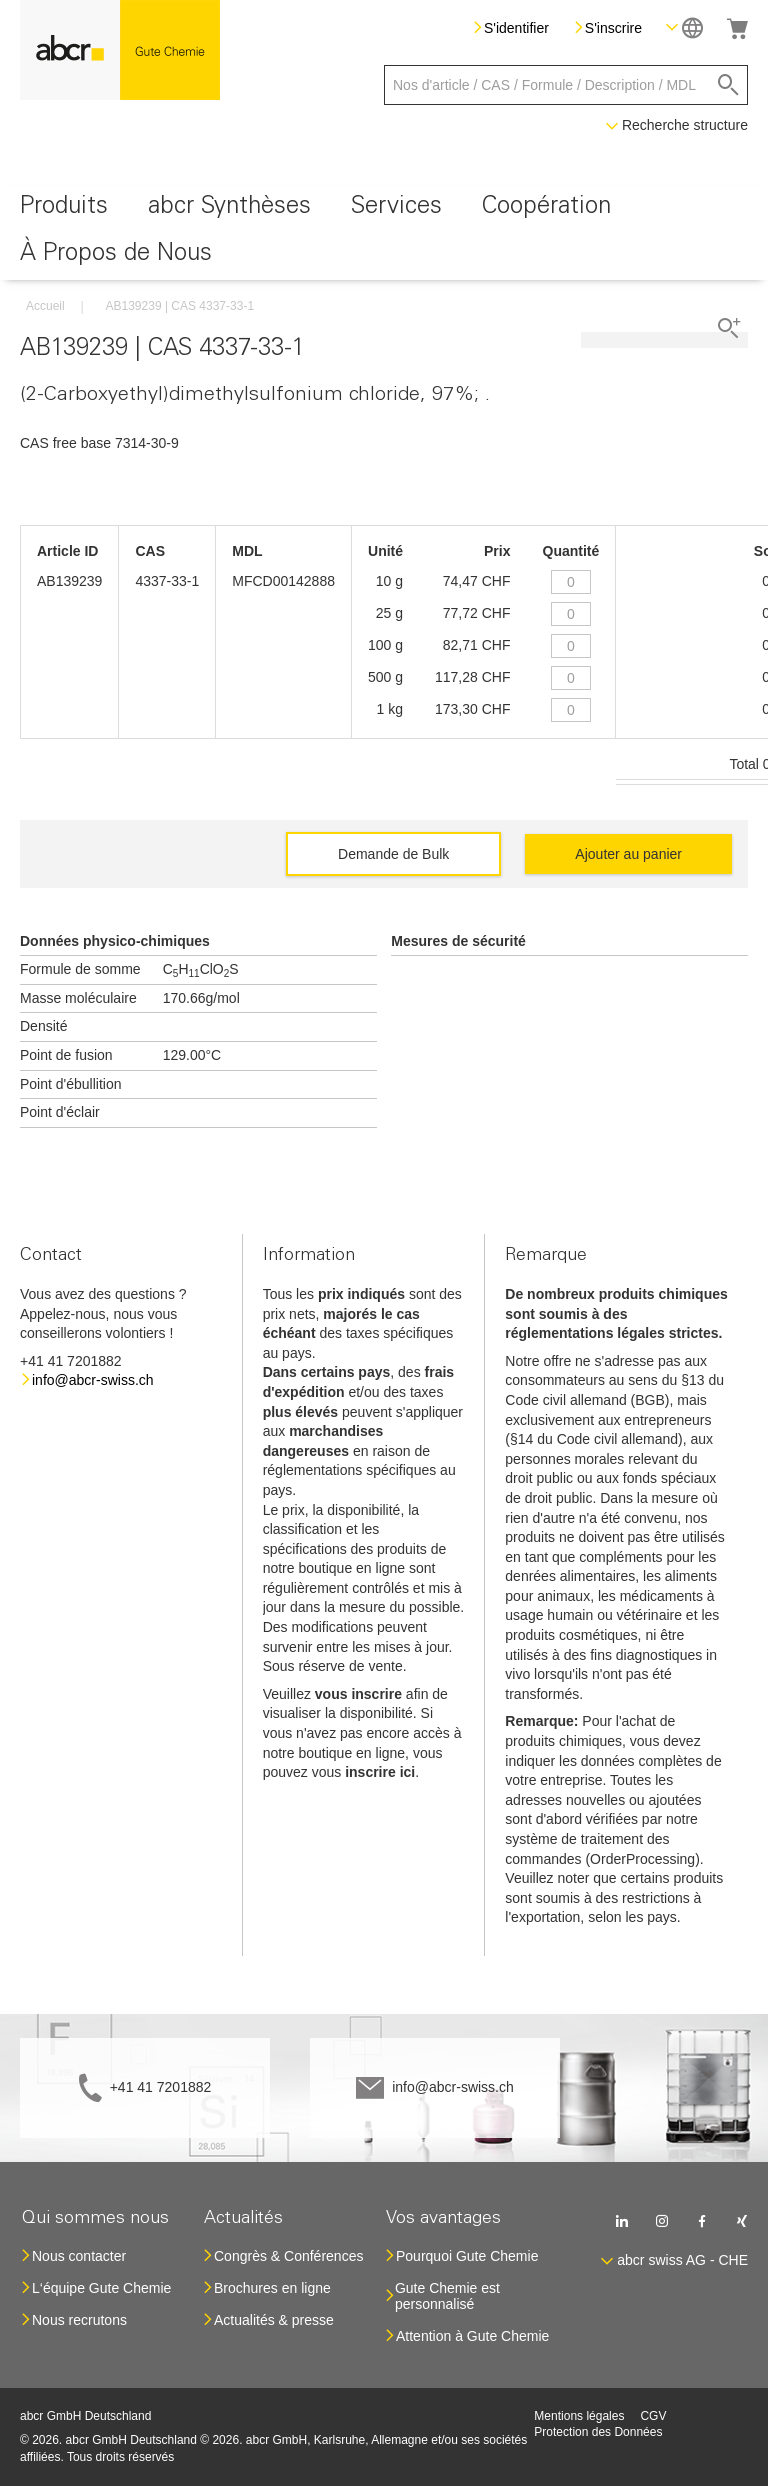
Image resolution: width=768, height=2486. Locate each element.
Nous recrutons (79, 2320)
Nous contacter (79, 2256)
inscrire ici (380, 1772)
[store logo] (120, 50)
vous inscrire (358, 1694)
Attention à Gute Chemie (472, 2336)
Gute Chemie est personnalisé (447, 2296)
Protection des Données (598, 2432)
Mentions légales (579, 2416)
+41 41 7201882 (161, 2087)
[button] (684, 27)
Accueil (45, 306)
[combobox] (566, 85)
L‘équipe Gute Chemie (101, 2288)
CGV (653, 2416)
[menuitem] (64, 209)
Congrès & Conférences (288, 2256)
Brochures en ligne (272, 2288)
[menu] (384, 233)
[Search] (728, 85)
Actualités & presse (274, 2320)
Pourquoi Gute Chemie (467, 2256)
